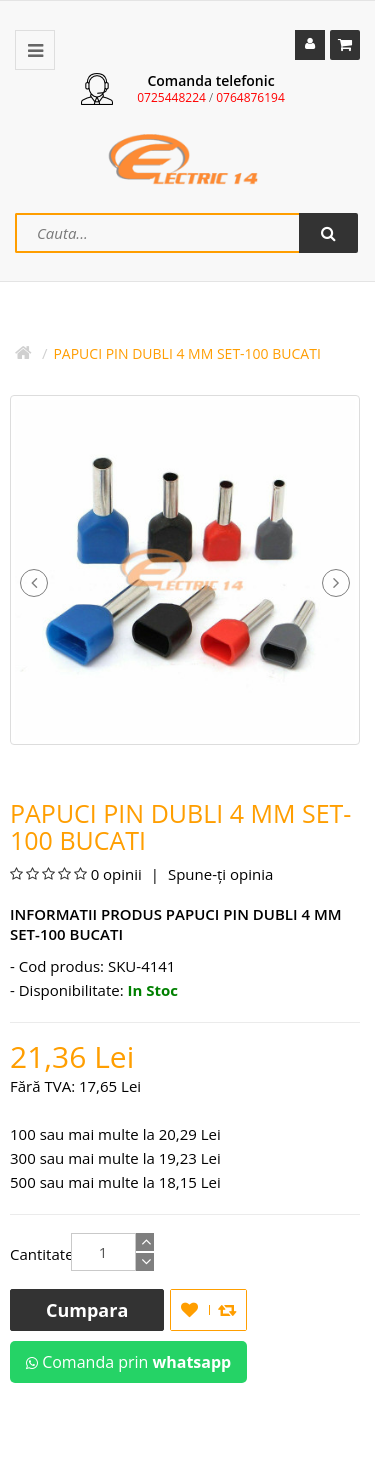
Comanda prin (128, 1362)
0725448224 (171, 97)
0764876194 (250, 97)
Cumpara (87, 1310)
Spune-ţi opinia (218, 874)
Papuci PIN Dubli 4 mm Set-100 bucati (186, 353)
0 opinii (116, 874)
